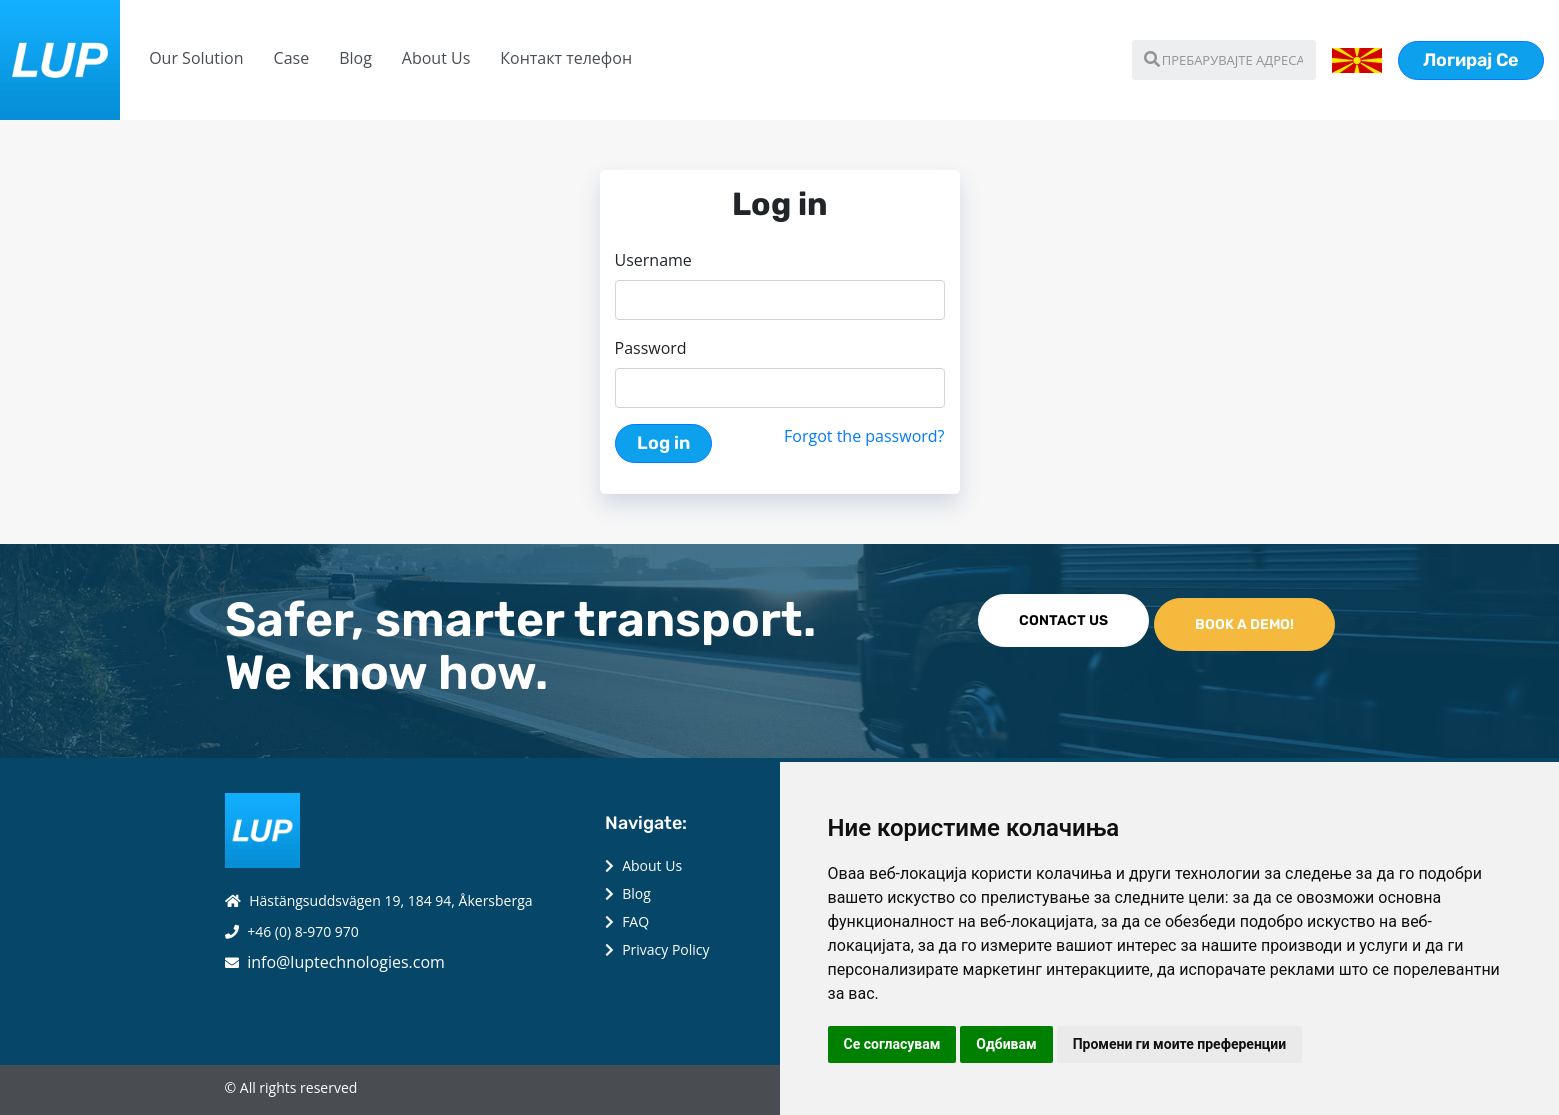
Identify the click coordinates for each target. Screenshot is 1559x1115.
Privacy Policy (665, 949)
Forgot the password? (864, 436)
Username (653, 260)
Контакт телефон (566, 58)
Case (292, 58)
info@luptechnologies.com (346, 962)
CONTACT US (1063, 620)
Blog (355, 58)
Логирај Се (1471, 60)
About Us (436, 58)
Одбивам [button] (1006, 1044)
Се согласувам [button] (892, 1044)
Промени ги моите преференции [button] (1180, 1044)
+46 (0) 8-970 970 (303, 931)
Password (651, 348)
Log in (663, 443)
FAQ (635, 921)
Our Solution (196, 58)
